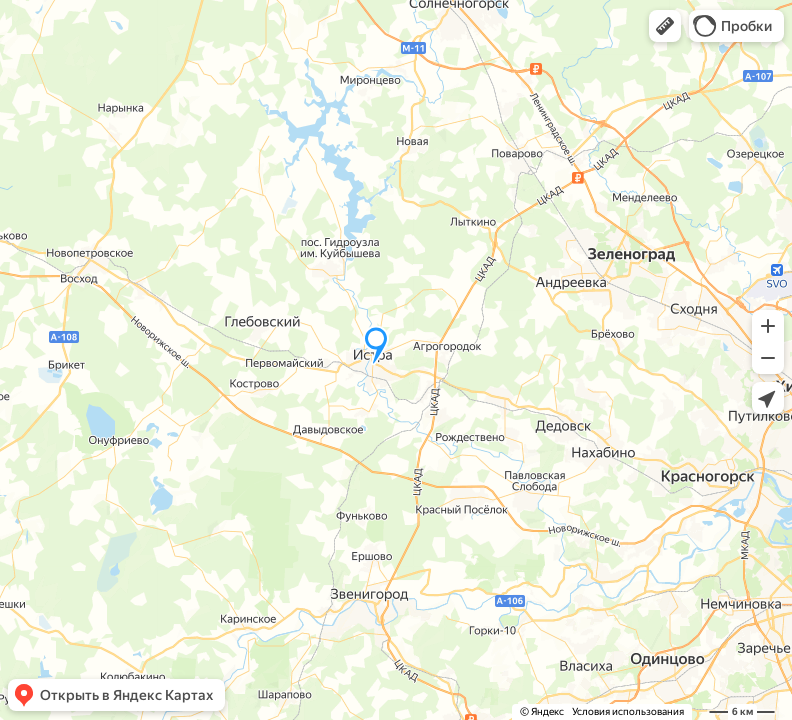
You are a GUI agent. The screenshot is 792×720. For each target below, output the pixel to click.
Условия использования (628, 711)
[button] (665, 26)
